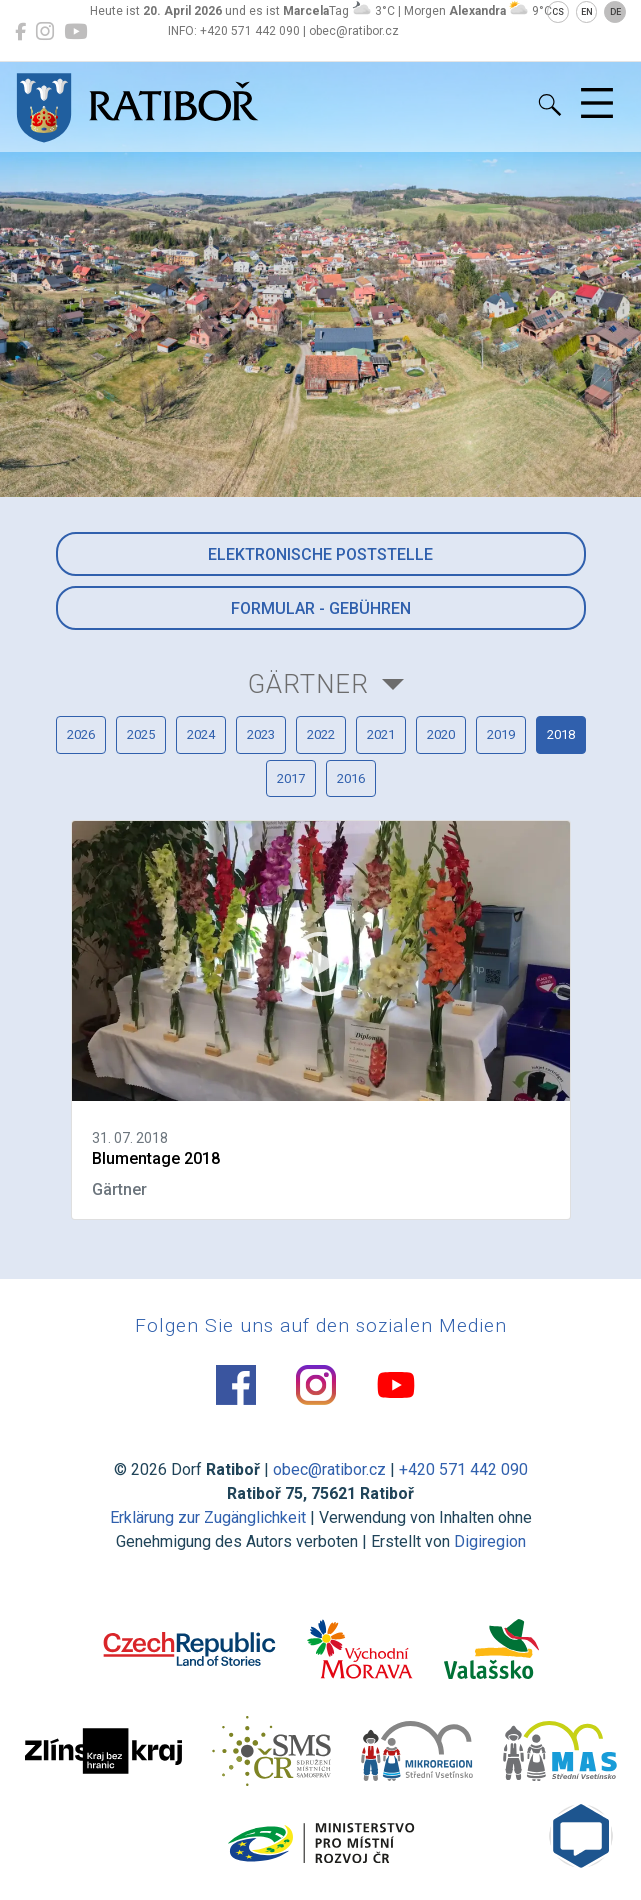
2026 (81, 734)
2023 (261, 734)
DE (615, 12)
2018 (561, 734)
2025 (141, 734)
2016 (351, 778)
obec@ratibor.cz (329, 1469)
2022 (321, 734)
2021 (381, 734)
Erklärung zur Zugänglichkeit (208, 1517)
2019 (501, 734)
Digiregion (490, 1541)
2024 (201, 734)
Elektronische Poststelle (320, 554)
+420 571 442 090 (463, 1469)
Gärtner (308, 684)
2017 (291, 778)
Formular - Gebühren (321, 608)
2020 (441, 734)
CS (558, 12)
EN (587, 12)
